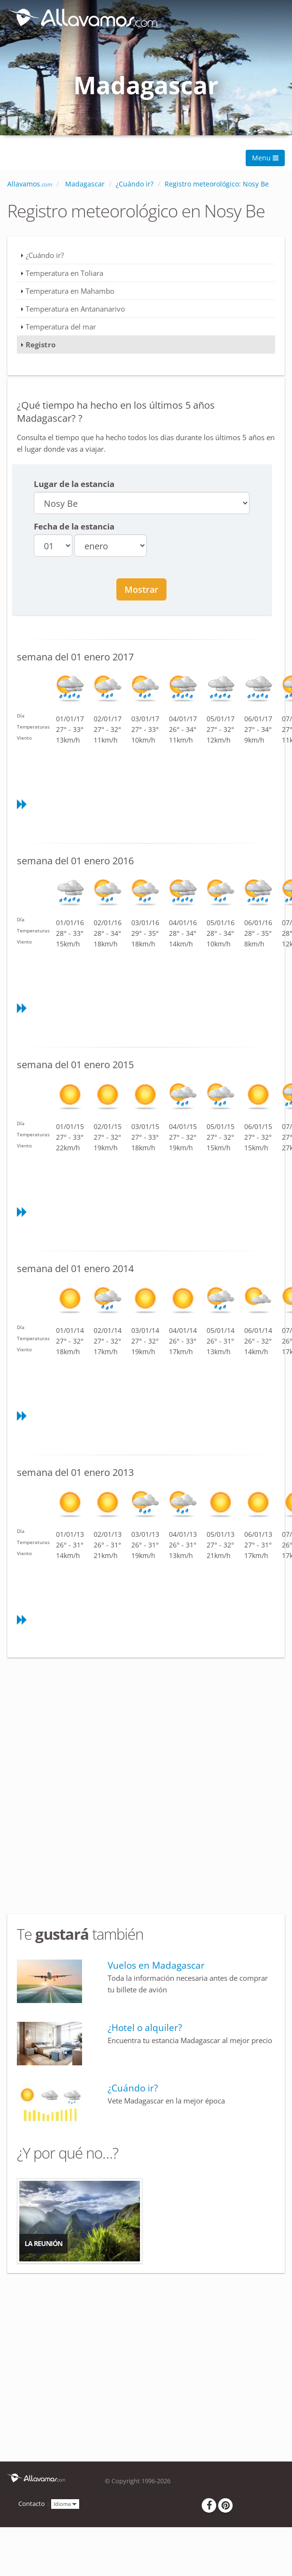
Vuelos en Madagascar (156, 1965)
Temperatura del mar (61, 326)
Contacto (31, 2504)
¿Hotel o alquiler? (145, 2027)
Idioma (65, 2503)
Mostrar (141, 589)
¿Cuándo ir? (45, 255)
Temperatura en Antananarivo (75, 309)
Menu (265, 157)
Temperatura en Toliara (64, 273)
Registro (41, 344)
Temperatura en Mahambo (70, 291)
